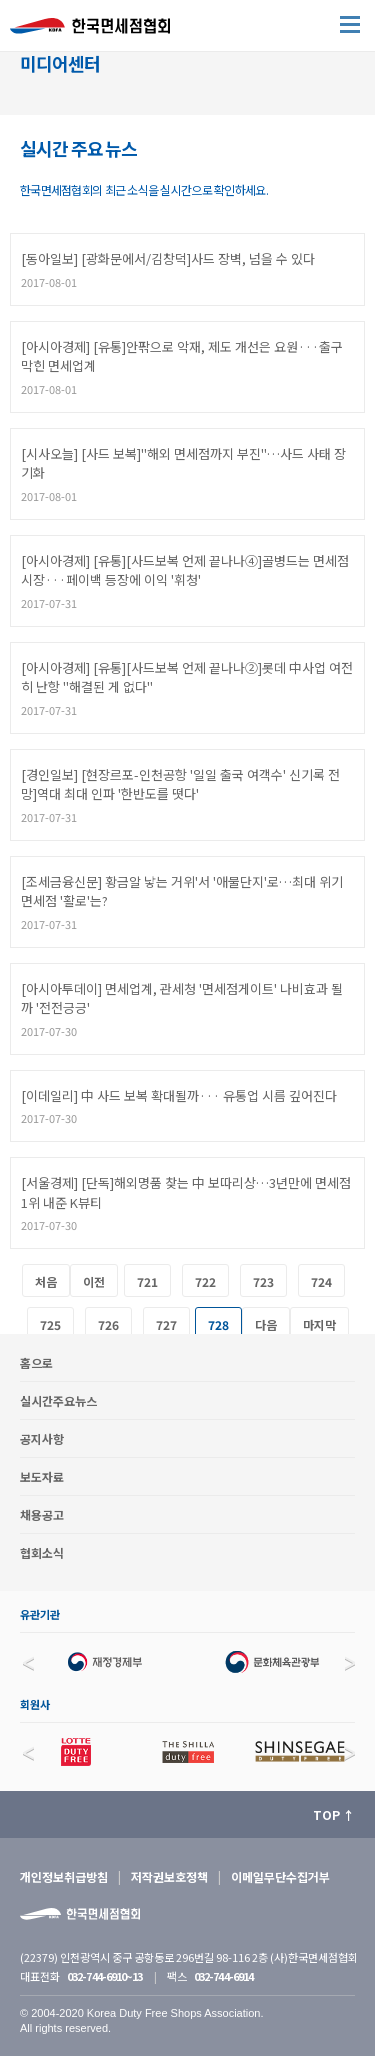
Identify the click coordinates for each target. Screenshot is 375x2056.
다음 (266, 1324)
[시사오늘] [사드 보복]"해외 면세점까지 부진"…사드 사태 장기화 (183, 463)
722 (205, 1281)
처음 (46, 1281)
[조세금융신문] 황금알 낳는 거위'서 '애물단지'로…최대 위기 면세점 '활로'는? (182, 891)
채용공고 (42, 1514)
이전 (94, 1281)
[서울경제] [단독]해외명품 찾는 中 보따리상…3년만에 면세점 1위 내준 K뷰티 (186, 1192)
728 (218, 1324)
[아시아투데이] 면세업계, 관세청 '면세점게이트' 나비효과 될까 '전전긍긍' (182, 998)
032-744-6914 (223, 1976)
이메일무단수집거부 (280, 1876)
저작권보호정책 (169, 1876)
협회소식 (42, 1552)
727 (166, 1324)
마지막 (319, 1324)
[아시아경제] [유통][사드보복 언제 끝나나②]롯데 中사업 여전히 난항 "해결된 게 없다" (187, 677)
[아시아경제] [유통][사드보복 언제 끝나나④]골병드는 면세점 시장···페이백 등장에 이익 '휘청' (185, 570)
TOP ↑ (334, 1814)
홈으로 (36, 1362)
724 (321, 1281)
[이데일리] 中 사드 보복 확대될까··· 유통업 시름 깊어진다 (179, 1095)
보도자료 (42, 1476)
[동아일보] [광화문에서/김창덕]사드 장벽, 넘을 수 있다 (168, 258)
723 (263, 1281)
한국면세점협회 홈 (100, 30)
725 (50, 1324)
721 (147, 1281)
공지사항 (42, 1438)
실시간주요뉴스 (58, 1400)
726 (108, 1324)
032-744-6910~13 (104, 1976)
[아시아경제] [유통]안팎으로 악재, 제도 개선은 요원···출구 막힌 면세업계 (182, 356)
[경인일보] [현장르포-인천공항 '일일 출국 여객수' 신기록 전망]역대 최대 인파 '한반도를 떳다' (180, 784)
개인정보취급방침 (64, 1876)
